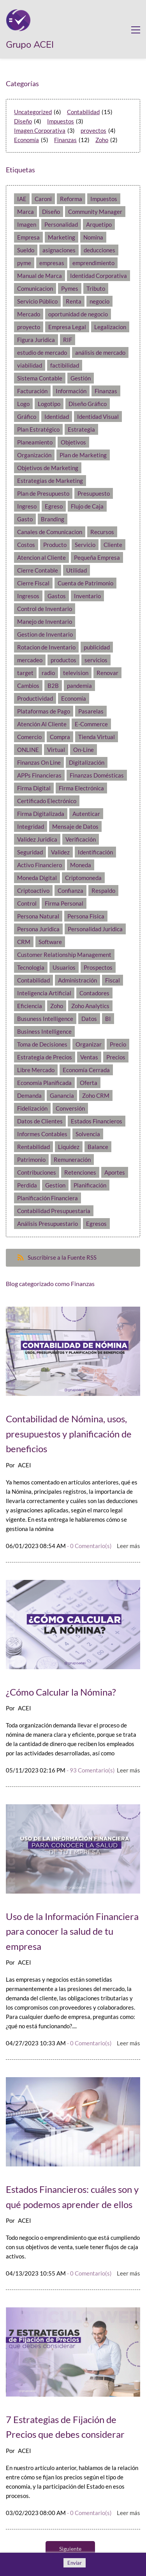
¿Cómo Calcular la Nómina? (61, 1692)
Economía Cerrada (86, 1069)
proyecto (28, 326)
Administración (77, 980)
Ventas (89, 1057)
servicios (95, 659)
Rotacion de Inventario (46, 647)
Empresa (28, 237)
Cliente (113, 544)
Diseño (23, 121)
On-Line (83, 749)
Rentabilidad (33, 1146)
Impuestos (60, 121)
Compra (60, 736)
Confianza (70, 890)
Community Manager (95, 211)
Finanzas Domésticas (97, 775)
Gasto (25, 519)
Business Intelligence (44, 1031)
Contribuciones (36, 1172)
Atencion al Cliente (41, 557)
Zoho (101, 139)
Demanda (29, 1095)
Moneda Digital (37, 877)
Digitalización (86, 762)
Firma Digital (34, 788)
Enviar (74, 2563)
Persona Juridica (38, 928)
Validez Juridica (37, 839)
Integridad (30, 826)
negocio (99, 301)
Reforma (71, 198)
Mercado (28, 314)
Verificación (80, 839)
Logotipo (49, 403)
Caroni (43, 198)
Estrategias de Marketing (50, 480)
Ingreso (27, 506)
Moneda (80, 864)
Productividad (35, 698)
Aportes (114, 1172)
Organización (34, 454)
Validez (60, 852)
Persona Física (85, 916)
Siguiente (70, 2548)
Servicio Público (37, 301)
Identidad (56, 416)
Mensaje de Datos (75, 826)
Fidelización (32, 1108)
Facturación (32, 390)
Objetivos (73, 442)
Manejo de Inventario (44, 621)
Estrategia (81, 429)
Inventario (87, 595)
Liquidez (68, 1146)
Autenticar (86, 813)
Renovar (107, 672)
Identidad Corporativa (98, 275)
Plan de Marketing (83, 454)
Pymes (69, 288)
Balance (98, 1146)
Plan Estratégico (38, 429)
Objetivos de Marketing (47, 467)
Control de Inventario (44, 608)
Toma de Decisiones (42, 1044)
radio (48, 672)
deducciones (99, 249)
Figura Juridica (36, 339)
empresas (51, 262)
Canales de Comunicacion (49, 531)
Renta (73, 301)
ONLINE (28, 749)
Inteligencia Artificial (44, 992)
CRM (23, 941)
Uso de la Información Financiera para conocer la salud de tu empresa (72, 1931)
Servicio (85, 544)
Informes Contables (42, 1133)
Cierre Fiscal (33, 583)
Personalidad (61, 224)
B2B (53, 685)
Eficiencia (29, 1005)
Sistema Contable (39, 378)
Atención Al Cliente (42, 723)
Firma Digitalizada (40, 813)
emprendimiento (93, 262)
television (75, 672)
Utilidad (76, 570)
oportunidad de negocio (78, 314)
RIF (67, 339)
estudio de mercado (42, 352)
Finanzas (65, 139)
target (25, 672)
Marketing (61, 237)
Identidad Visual (98, 416)
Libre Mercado (36, 1069)
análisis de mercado (100, 352)
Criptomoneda (83, 877)
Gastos (56, 595)
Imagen (26, 224)
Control (27, 903)
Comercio (29, 736)
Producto (55, 544)
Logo (23, 403)
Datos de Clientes (40, 1121)
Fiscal (112, 980)
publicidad (97, 647)
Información (71, 390)
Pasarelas (91, 711)
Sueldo (25, 249)
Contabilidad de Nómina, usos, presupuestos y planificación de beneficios (69, 1433)
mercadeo (29, 659)
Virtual (56, 749)
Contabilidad (83, 111)
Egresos (96, 1223)
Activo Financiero (39, 864)
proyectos (93, 130)
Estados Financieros (96, 1121)
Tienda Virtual (96, 736)
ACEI (24, 1465)
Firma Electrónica (81, 788)
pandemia (79, 685)
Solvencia (88, 1133)
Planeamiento (35, 442)
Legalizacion (110, 326)
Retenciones (80, 1172)
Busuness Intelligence (45, 1018)
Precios (115, 1057)
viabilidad (29, 365)
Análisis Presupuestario (47, 1223)
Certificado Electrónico (46, 800)
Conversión (70, 1108)
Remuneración (72, 1159)
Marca (25, 211)
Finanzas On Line (39, 762)
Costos (26, 544)
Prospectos (98, 967)
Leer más (128, 1545)
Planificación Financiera (47, 1197)
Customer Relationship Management (64, 954)
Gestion (55, 1185)
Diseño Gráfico (88, 403)
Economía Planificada (44, 1082)
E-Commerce (91, 723)
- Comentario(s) (89, 1545)
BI (108, 1018)
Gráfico (26, 416)
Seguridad (30, 852)
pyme (24, 262)
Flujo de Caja (87, 506)
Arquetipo (99, 224)
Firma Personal (64, 903)
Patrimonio (31, 1159)
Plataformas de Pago (43, 711)
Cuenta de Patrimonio (85, 583)
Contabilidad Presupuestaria (53, 1210)
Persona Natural (38, 916)
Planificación (90, 1185)
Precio (118, 1044)
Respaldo (103, 890)
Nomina (93, 237)
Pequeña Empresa (97, 557)
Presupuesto (93, 493)
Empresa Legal (67, 326)
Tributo (95, 288)
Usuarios (64, 967)
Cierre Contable (37, 570)
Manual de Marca (39, 275)
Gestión (80, 378)
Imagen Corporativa (39, 130)
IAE (21, 198)
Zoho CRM (95, 1095)
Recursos (102, 531)
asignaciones (59, 249)
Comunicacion (35, 288)
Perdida (27, 1185)
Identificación (95, 852)
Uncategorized (33, 111)
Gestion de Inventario (45, 634)
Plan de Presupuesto (43, 493)
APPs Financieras (39, 775)
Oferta (88, 1082)
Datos (89, 1018)
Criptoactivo (33, 890)
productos (63, 659)
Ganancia (62, 1095)
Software (50, 941)
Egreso (54, 506)
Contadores (94, 992)
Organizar (89, 1044)
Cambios (28, 685)
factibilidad (64, 365)
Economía (26, 139)
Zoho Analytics (90, 1005)
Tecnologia (30, 967)
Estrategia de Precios (44, 1057)
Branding (52, 519)
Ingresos (28, 595)
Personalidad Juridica (95, 928)
